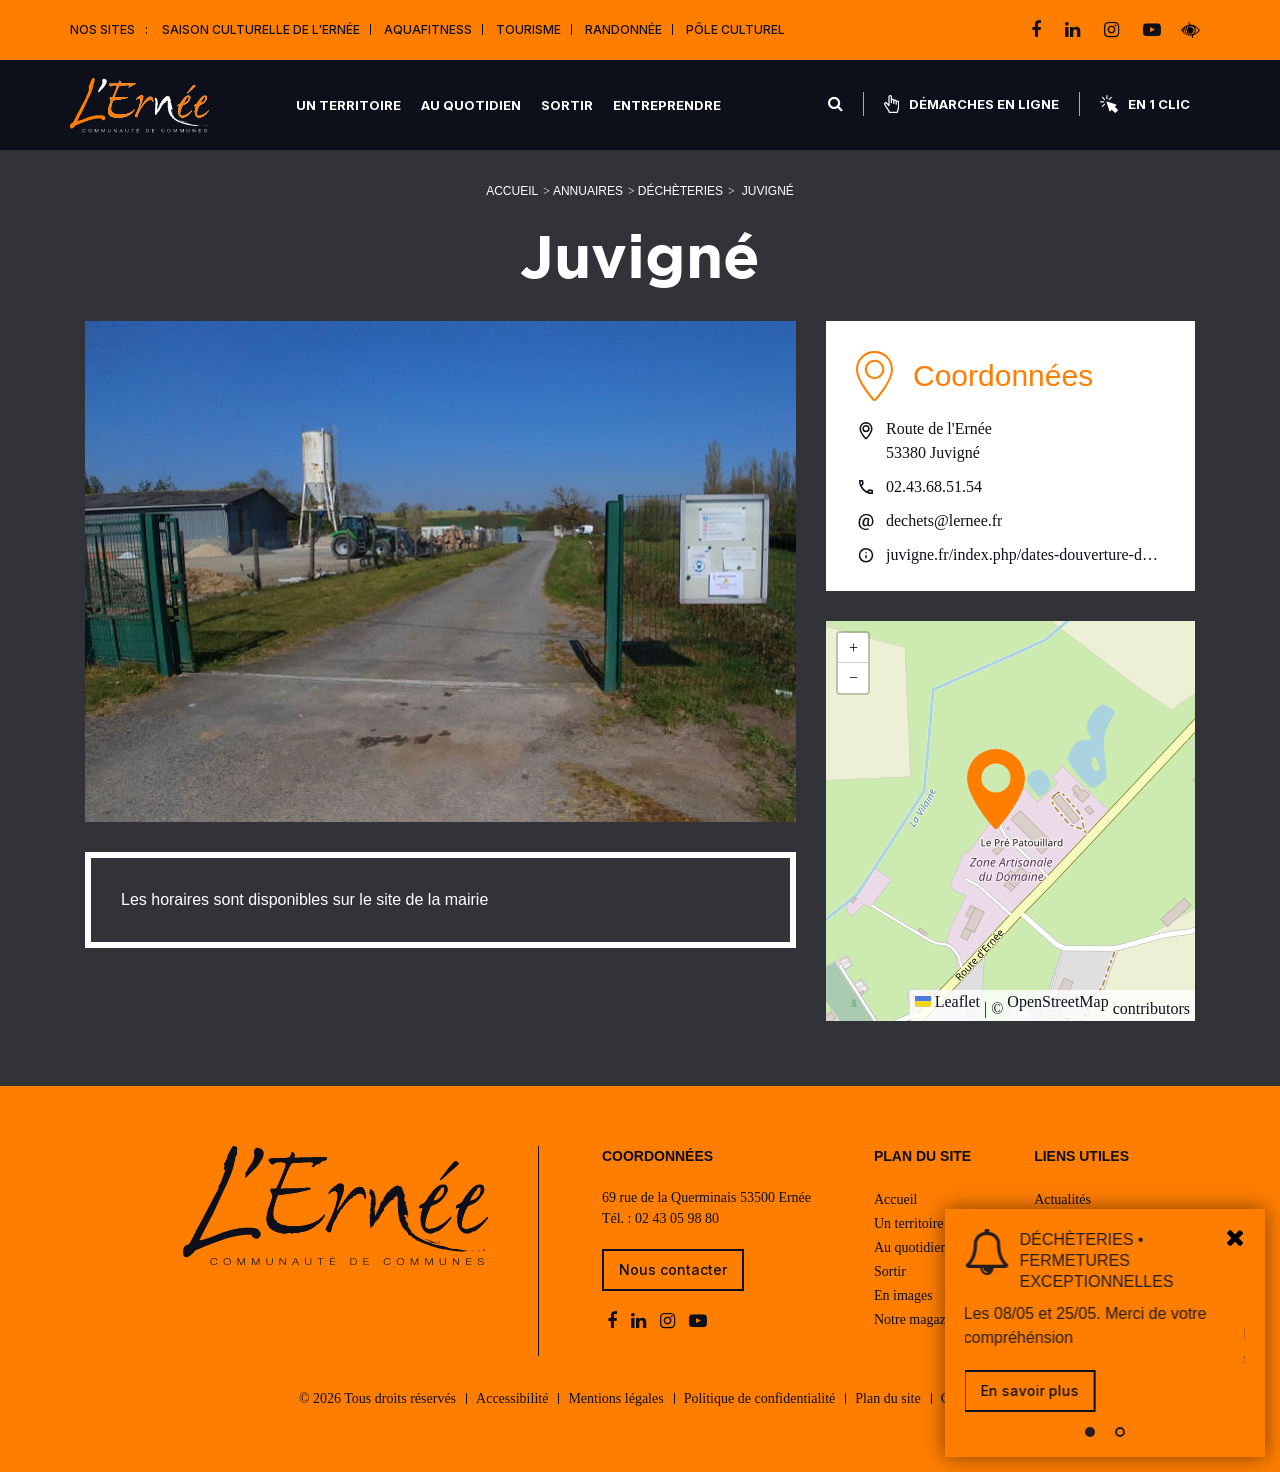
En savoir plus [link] (1031, 1390)
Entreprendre (667, 105)
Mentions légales (615, 1398)
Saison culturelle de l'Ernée (261, 29)
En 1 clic (1145, 104)
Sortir (567, 105)
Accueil (512, 191)
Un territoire (348, 105)
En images (903, 1295)
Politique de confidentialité (760, 1398)
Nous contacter (673, 1269)
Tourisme (528, 29)
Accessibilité (512, 1398)
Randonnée (623, 29)
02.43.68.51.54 (934, 486)
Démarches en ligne (971, 104)
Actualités (1062, 1199)
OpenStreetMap (1057, 1001)
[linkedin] (1074, 30)
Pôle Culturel (735, 29)
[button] (996, 789)
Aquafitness (428, 29)
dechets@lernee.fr (944, 520)
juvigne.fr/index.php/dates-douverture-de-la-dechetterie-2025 (1025, 554)
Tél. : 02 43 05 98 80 (660, 1218)
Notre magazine (918, 1319)
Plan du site (887, 1398)
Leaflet (947, 1001)
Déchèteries (680, 191)
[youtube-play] (1152, 30)
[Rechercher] (835, 104)
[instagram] (1113, 30)
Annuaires (588, 191)
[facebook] (1038, 30)
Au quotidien (471, 105)
